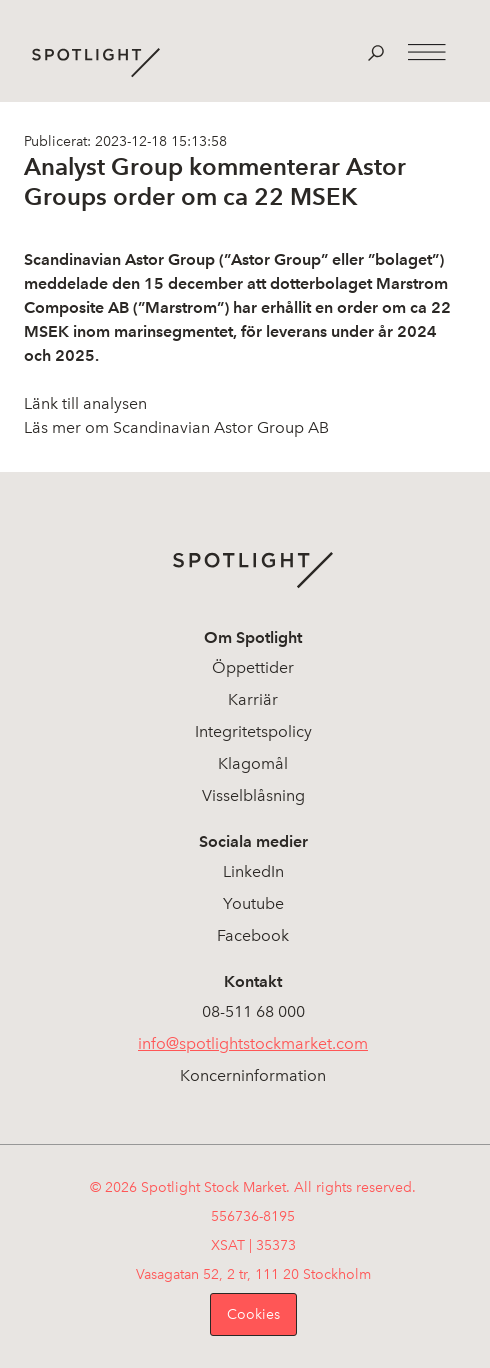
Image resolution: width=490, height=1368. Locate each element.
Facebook (253, 935)
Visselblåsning (253, 795)
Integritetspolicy (253, 731)
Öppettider (253, 667)
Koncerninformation (253, 1075)
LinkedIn (253, 871)
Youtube (253, 903)
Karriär (253, 699)
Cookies (253, 1314)
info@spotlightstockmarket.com (253, 1043)
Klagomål (253, 763)
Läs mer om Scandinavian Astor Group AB (176, 427)
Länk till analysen (85, 403)
